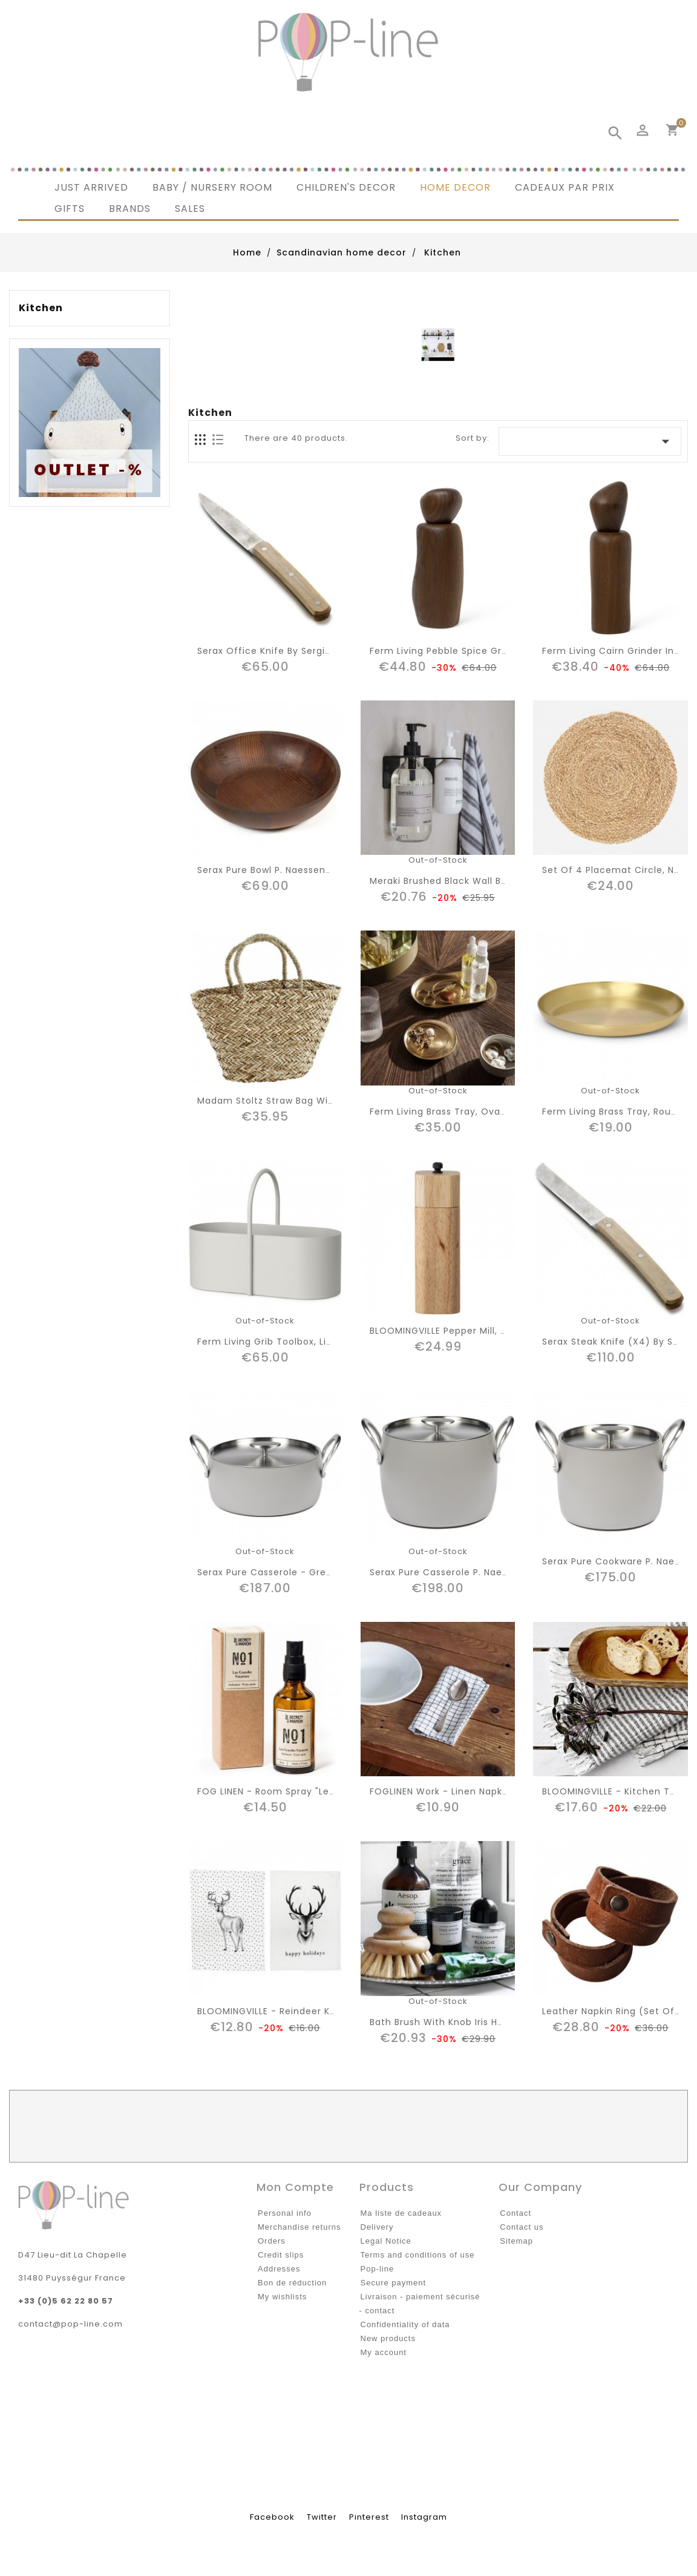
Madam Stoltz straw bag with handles (288, 1101)
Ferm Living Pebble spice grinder (448, 651)
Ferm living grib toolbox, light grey (282, 1342)
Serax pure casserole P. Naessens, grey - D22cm (485, 1572)
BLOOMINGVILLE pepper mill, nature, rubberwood (483, 1331)
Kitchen (41, 308)
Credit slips (281, 2254)
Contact (515, 2213)
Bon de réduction (292, 2282)
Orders (272, 2240)
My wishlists (282, 2296)
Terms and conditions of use (418, 2254)
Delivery (377, 2227)
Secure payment (394, 2282)
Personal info (285, 2213)
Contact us (521, 2227)
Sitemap (516, 2240)
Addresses (279, 2268)
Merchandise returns (299, 2227)
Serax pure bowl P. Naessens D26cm (282, 870)
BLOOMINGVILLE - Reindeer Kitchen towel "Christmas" (324, 2011)
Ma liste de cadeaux (401, 2213)
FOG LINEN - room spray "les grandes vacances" (314, 1791)
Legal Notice (386, 2240)
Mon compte (295, 2187)
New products (388, 2338)
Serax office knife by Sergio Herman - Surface (308, 651)
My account (384, 2352)
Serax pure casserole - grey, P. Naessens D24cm (313, 1572)
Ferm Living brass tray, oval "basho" (456, 1111)
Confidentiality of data (405, 2324)
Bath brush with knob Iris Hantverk (452, 2022)
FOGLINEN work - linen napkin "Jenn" (457, 1791)
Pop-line (377, 2268)
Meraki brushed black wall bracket (451, 881)
